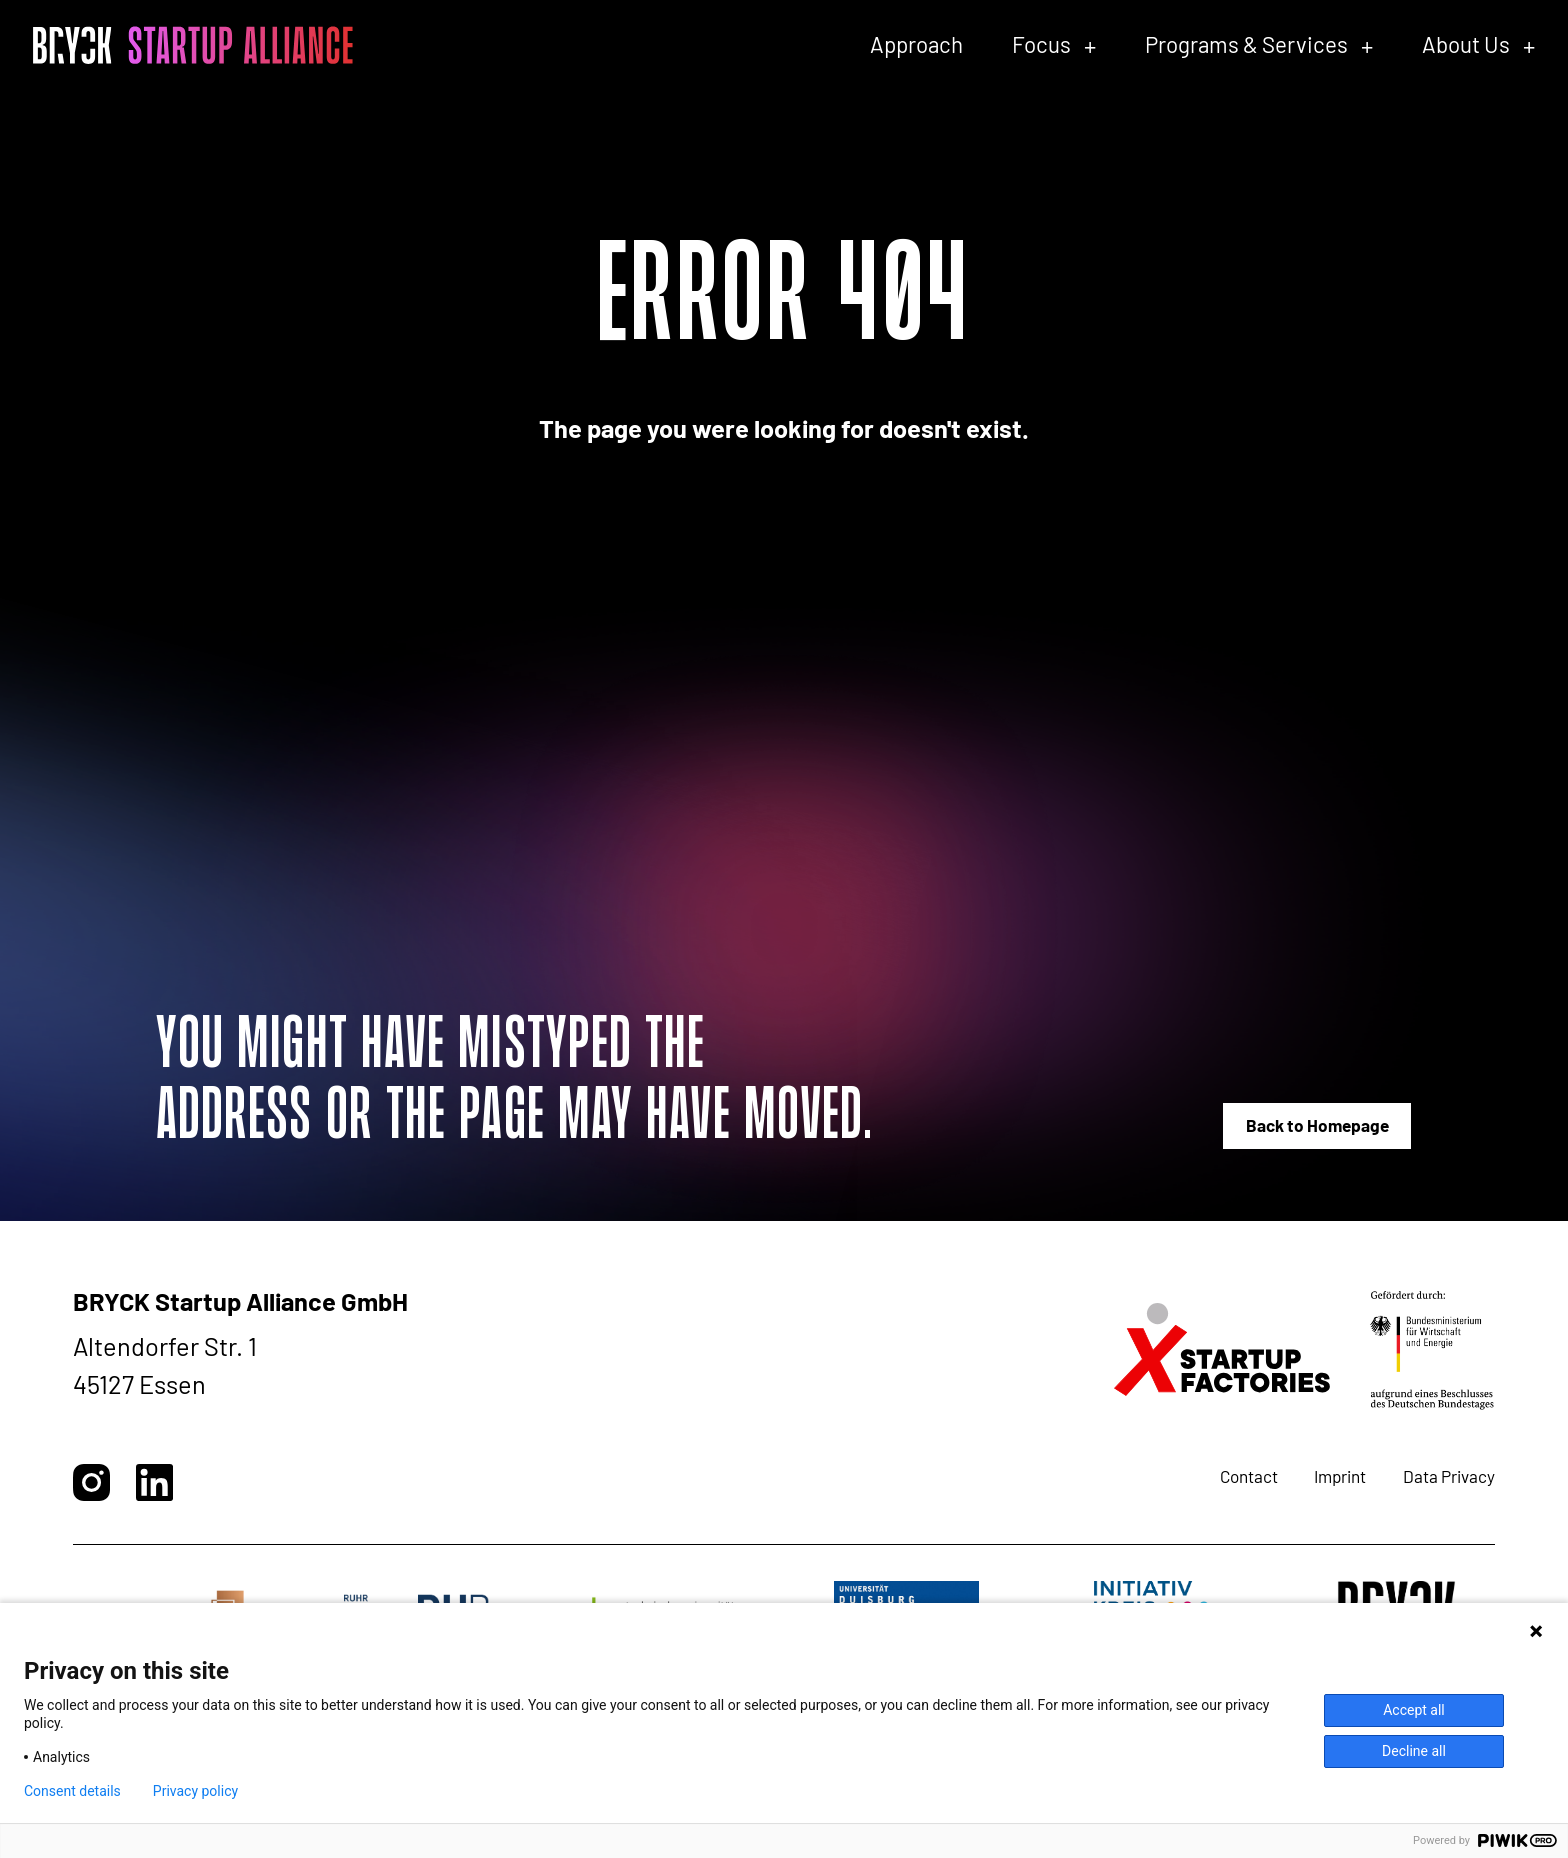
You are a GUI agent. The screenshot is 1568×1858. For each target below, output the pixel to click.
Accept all (1414, 1710)
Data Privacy (1449, 1476)
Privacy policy (195, 1791)
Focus (1041, 44)
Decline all (1414, 1751)
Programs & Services (1246, 44)
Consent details (72, 1791)
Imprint (1340, 1476)
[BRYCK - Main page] (193, 45)
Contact (1249, 1476)
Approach (916, 44)
